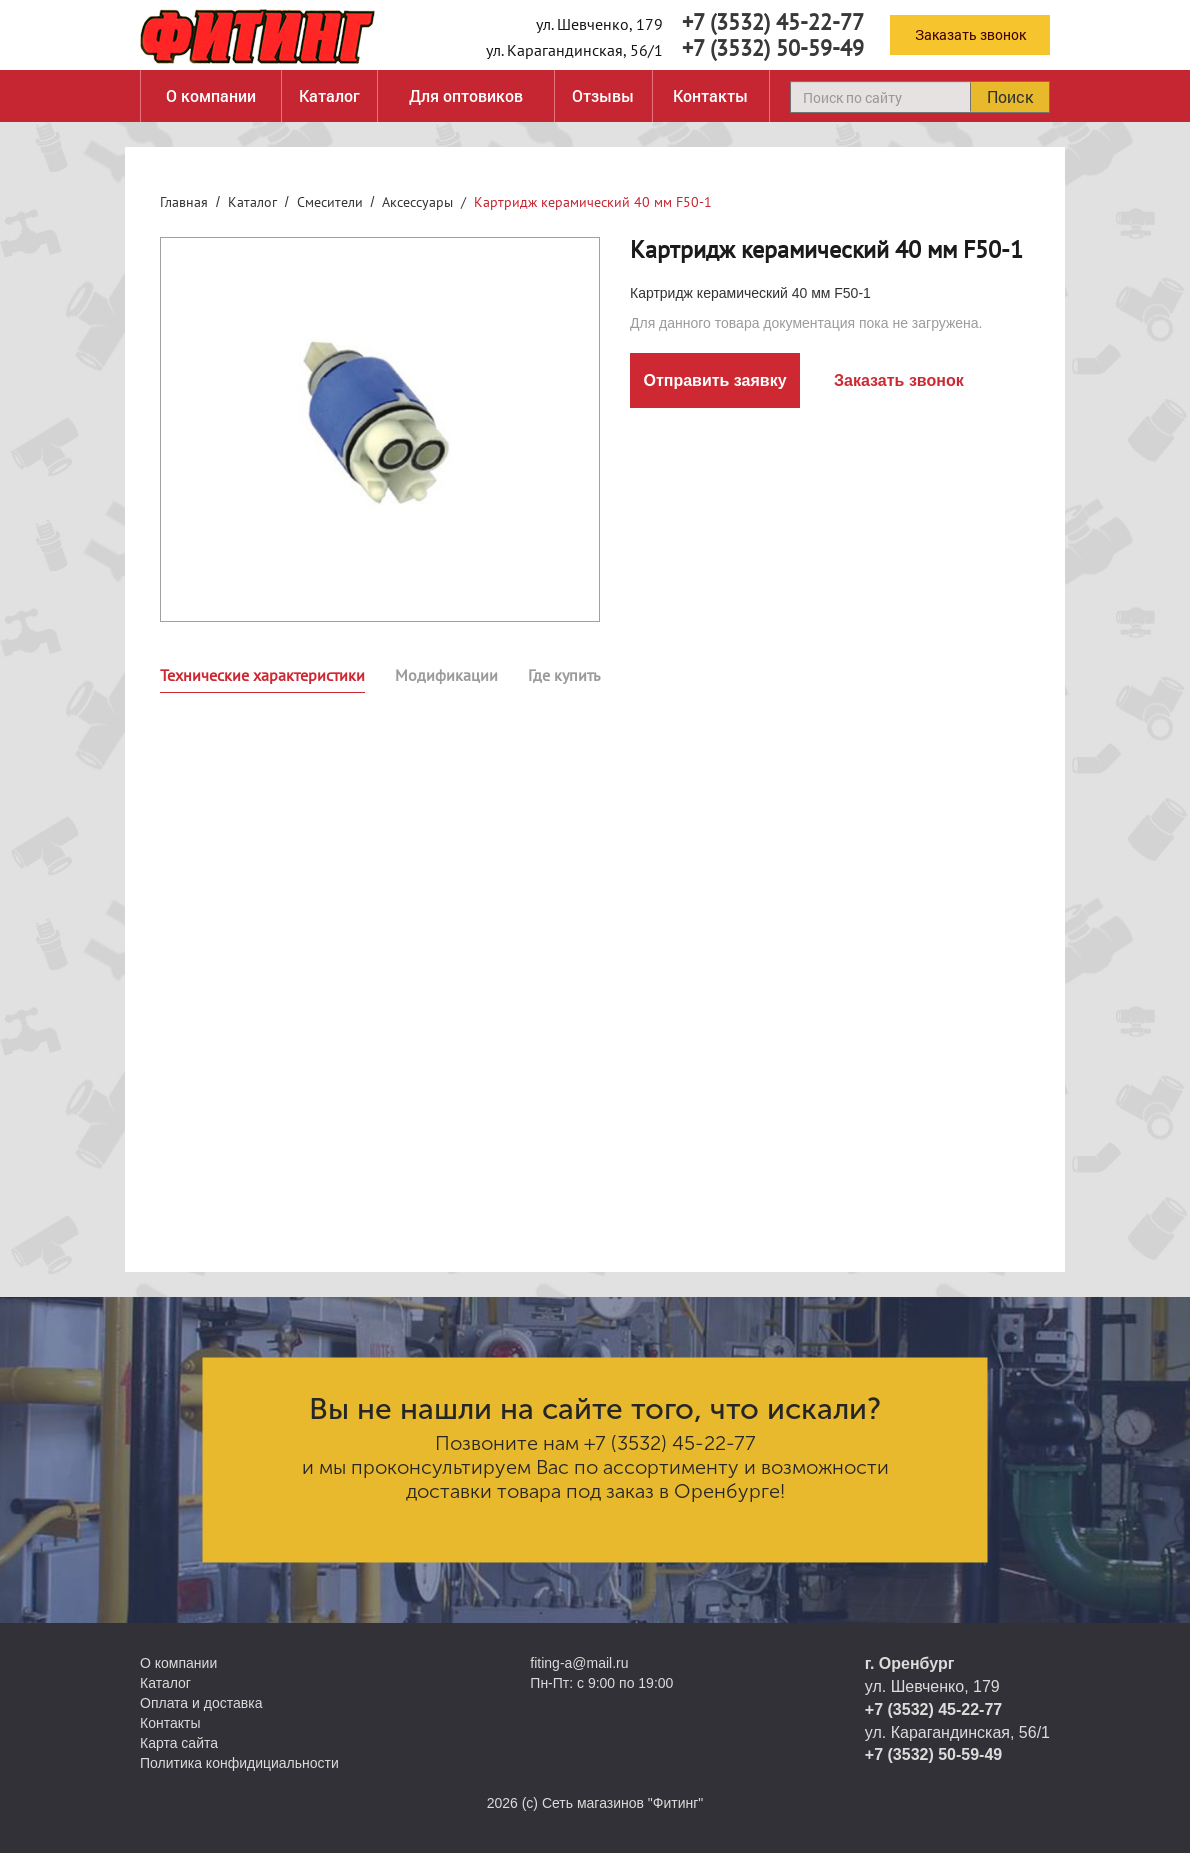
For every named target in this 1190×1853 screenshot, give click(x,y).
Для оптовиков (466, 95)
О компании (211, 95)
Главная (184, 202)
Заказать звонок (970, 34)
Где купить (564, 675)
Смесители (330, 202)
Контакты (710, 95)
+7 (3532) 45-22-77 (773, 22)
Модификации (446, 675)
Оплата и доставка (201, 1703)
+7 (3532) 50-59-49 (773, 48)
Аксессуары (417, 202)
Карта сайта (179, 1743)
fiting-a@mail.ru (579, 1663)
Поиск (1010, 96)
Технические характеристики (262, 675)
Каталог (329, 95)
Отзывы (603, 95)
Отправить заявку (714, 380)
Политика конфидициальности (239, 1763)
